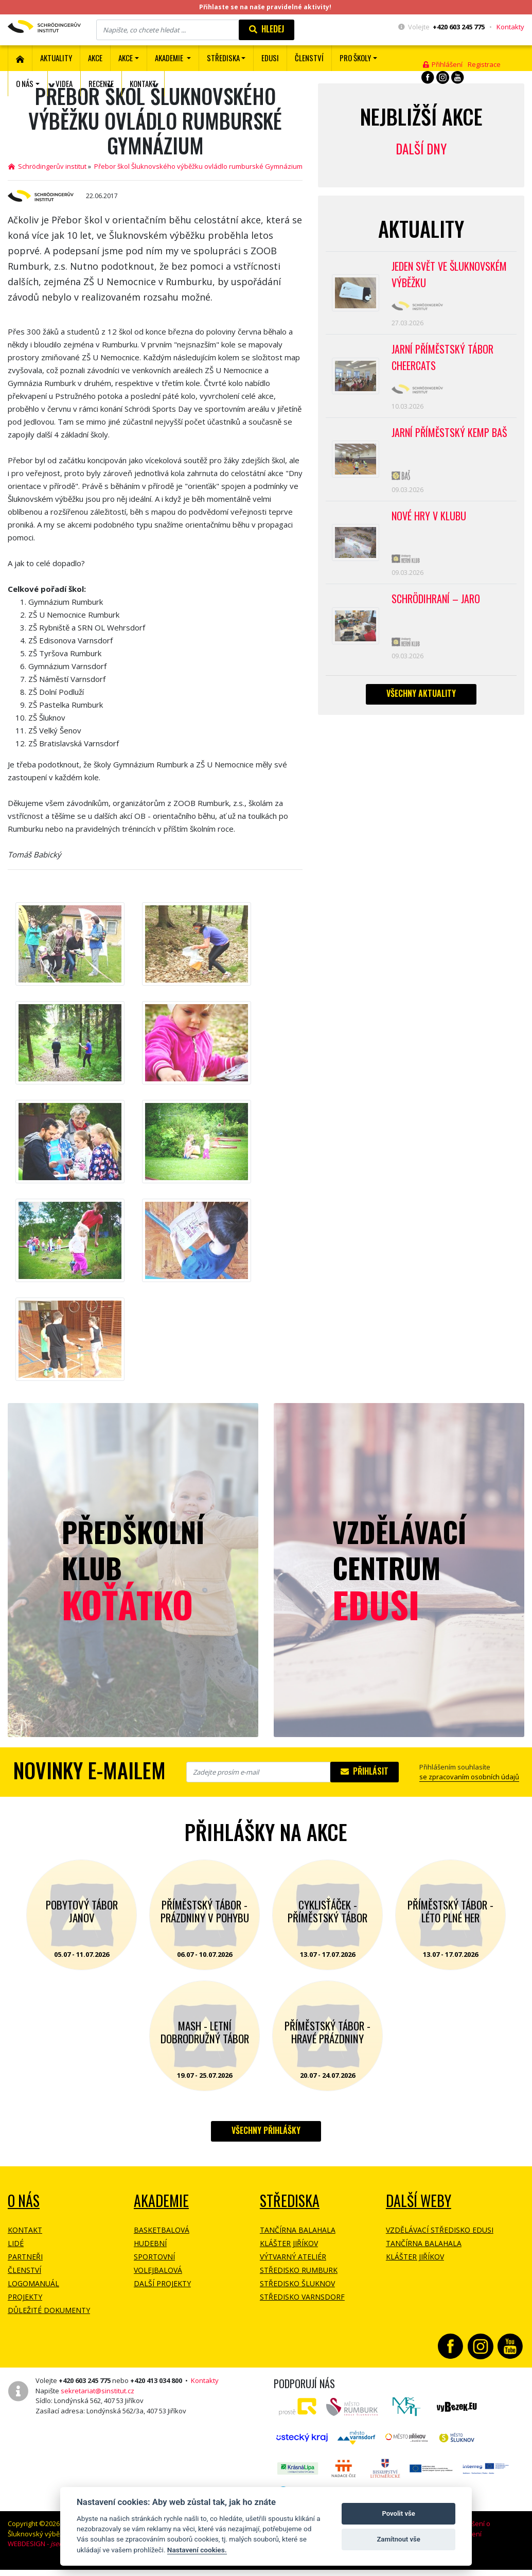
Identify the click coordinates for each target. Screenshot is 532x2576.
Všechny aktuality (421, 693)
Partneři (25, 2257)
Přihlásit (364, 1771)
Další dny (421, 148)
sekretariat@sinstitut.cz (97, 2390)
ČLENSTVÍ (309, 57)
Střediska (290, 2200)
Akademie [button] (170, 57)
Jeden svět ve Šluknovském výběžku (449, 274)
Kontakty (510, 26)
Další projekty (162, 2283)
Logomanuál (33, 2283)
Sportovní (154, 2257)
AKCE (95, 57)
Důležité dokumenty (49, 2310)
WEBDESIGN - (50, 2543)
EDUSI (270, 57)
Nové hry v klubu (429, 515)
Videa (64, 83)
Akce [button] (125, 57)
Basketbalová (161, 2230)
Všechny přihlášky (266, 2130)
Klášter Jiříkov (289, 2243)
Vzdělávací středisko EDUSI (439, 2230)
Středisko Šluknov (297, 2283)
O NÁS (24, 2200)
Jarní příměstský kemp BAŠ (449, 432)
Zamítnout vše (398, 2539)
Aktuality (56, 57)
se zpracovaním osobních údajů (469, 1776)
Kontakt (143, 83)
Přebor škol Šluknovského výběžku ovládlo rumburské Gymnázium (198, 166)
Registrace (484, 64)
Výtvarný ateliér (293, 2257)
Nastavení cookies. (197, 2550)
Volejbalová (158, 2270)
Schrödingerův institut (47, 166)
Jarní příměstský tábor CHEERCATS (442, 357)
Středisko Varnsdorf (302, 2297)
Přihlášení (443, 64)
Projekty (25, 2297)
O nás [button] (24, 83)
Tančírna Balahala (297, 2230)
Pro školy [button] (355, 57)
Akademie (161, 2200)
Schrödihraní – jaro (436, 598)
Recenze (101, 83)
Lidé (16, 2243)
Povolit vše (398, 2513)
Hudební (150, 2243)
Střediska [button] (223, 57)
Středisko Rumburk (299, 2270)
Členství (24, 2270)
